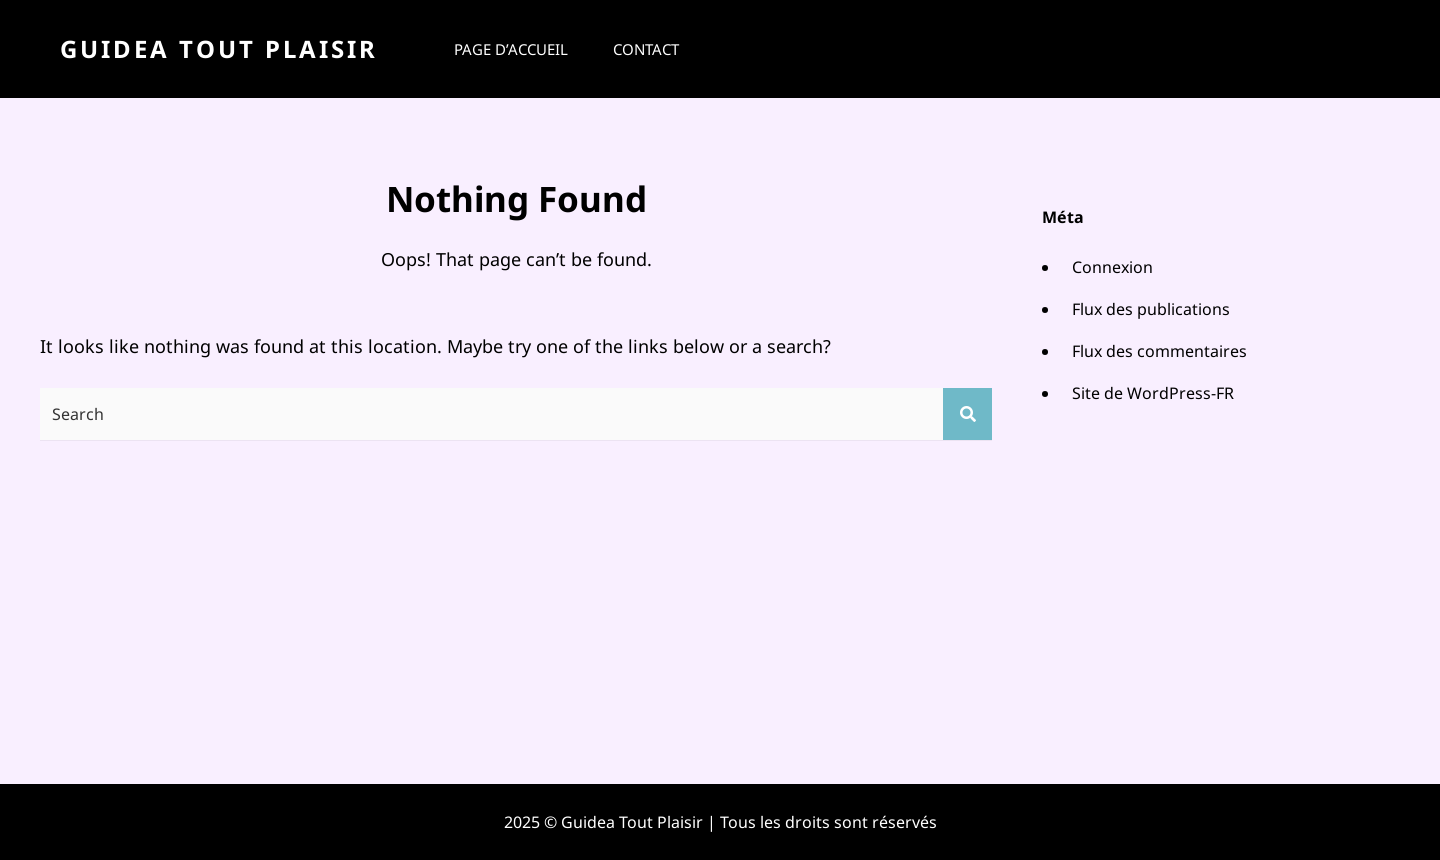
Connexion (1112, 267)
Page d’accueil (511, 49)
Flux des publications (1151, 309)
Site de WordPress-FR (1153, 393)
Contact (646, 49)
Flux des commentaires (1159, 351)
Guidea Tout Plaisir (219, 48)
